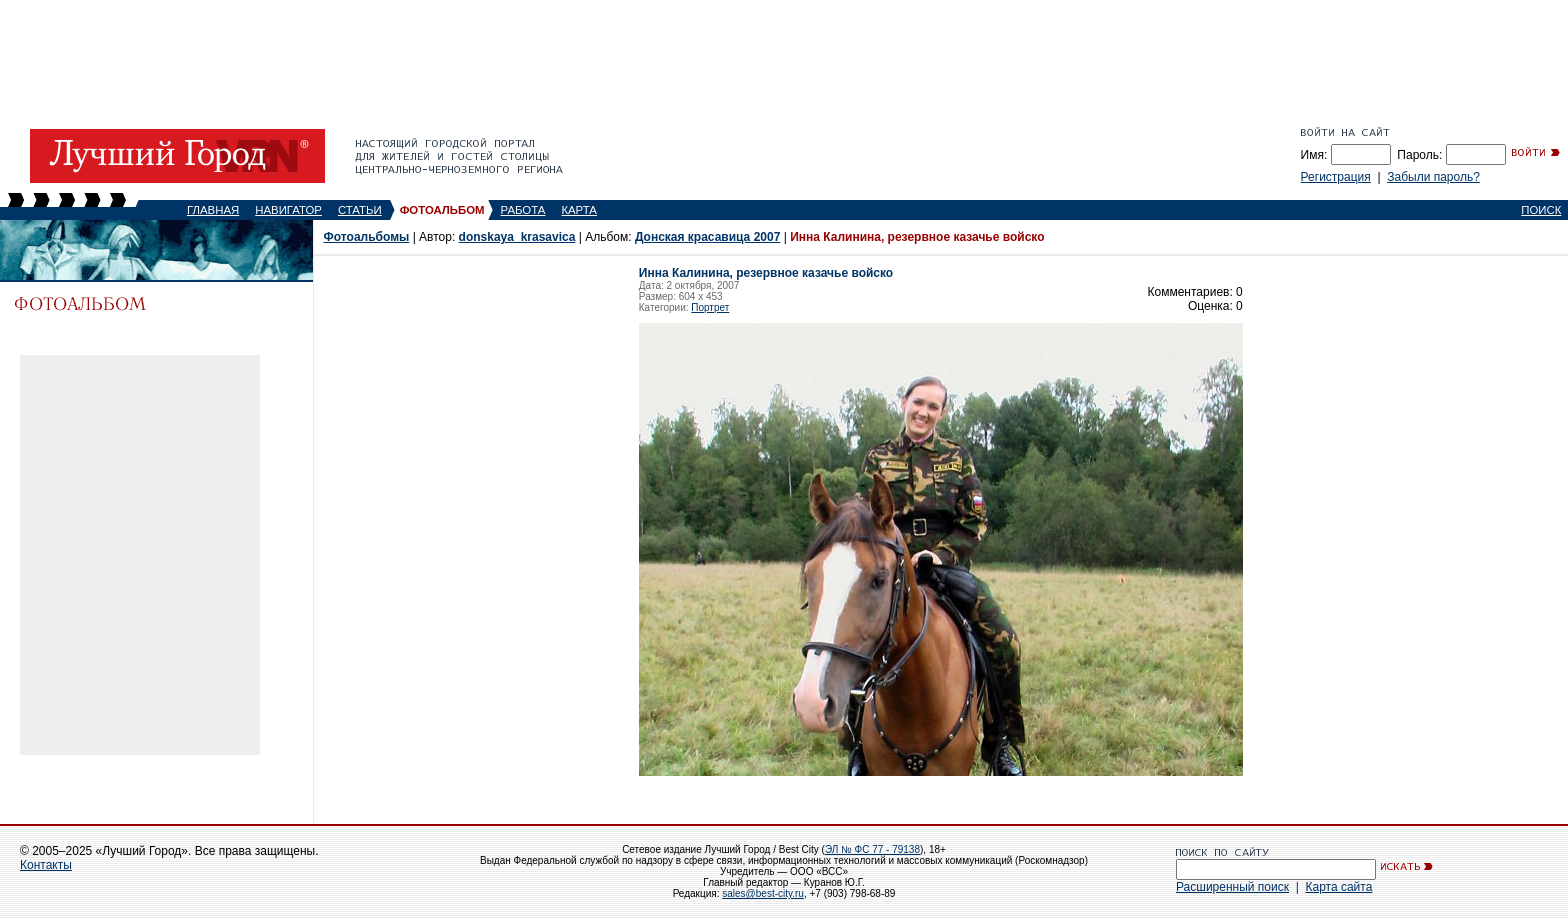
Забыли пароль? (1433, 177)
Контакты (46, 865)
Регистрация (1336, 177)
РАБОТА (523, 210)
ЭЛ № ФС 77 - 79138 (872, 849)
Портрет (710, 307)
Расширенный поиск (1232, 887)
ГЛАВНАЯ (213, 210)
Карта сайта (1338, 887)
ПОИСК (1541, 210)
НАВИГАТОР (288, 210)
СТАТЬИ (360, 210)
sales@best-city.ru (763, 893)
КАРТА (579, 210)
